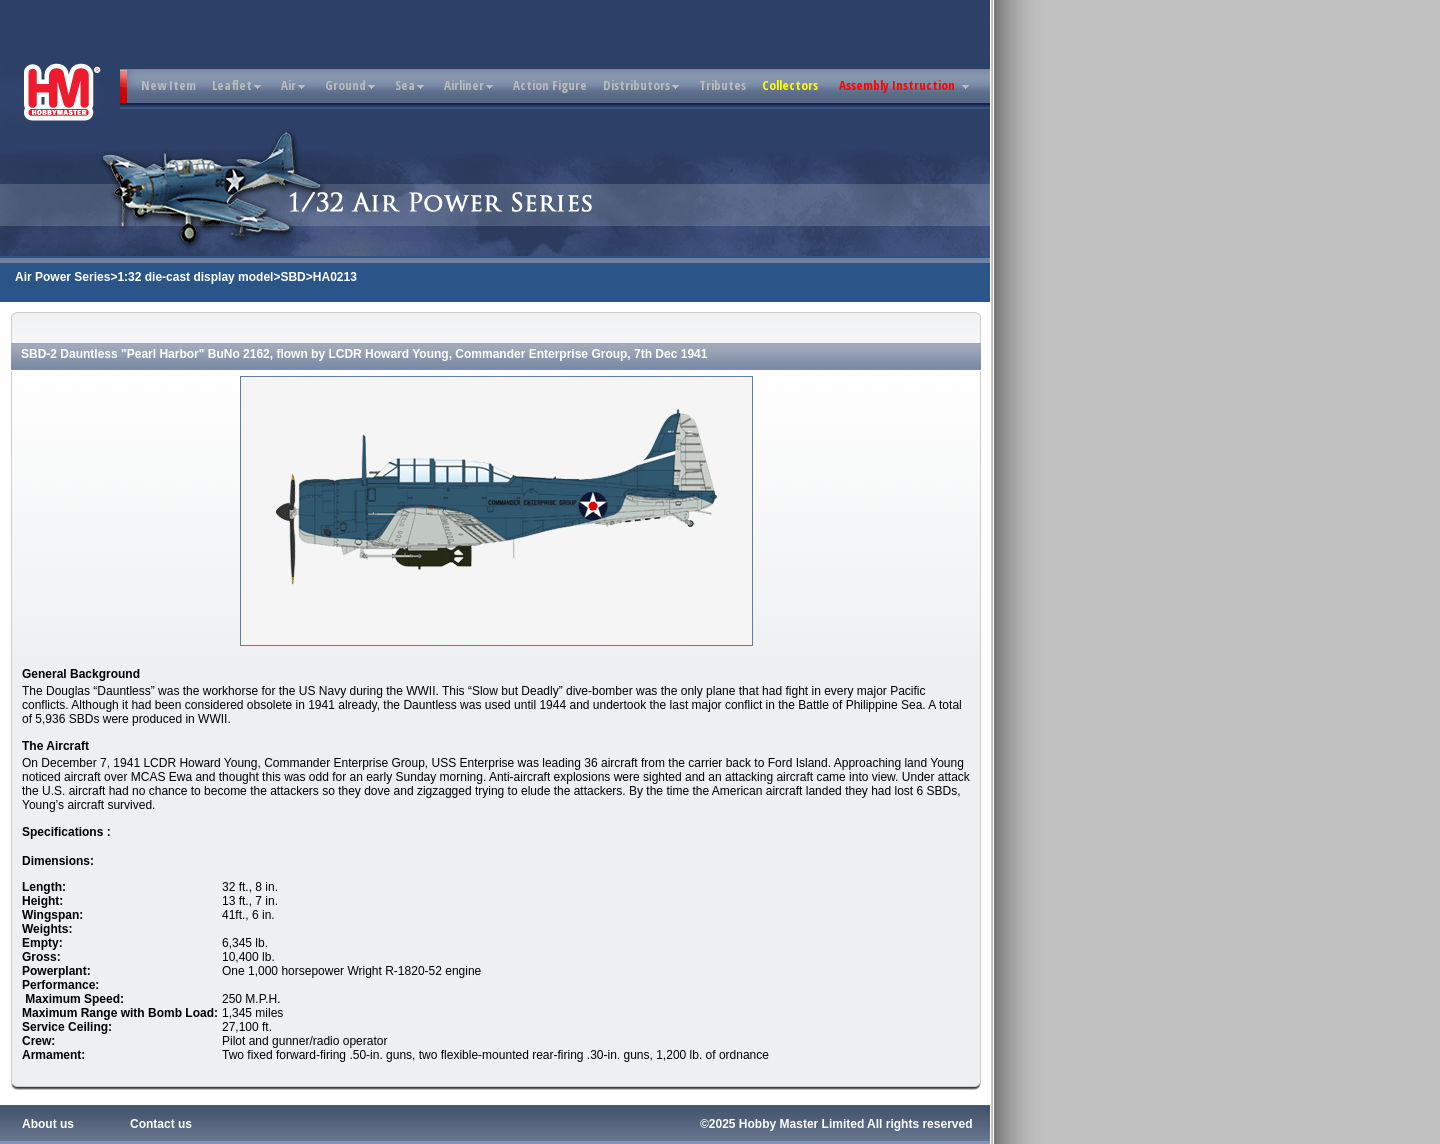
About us (48, 1124)
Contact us (161, 1124)
